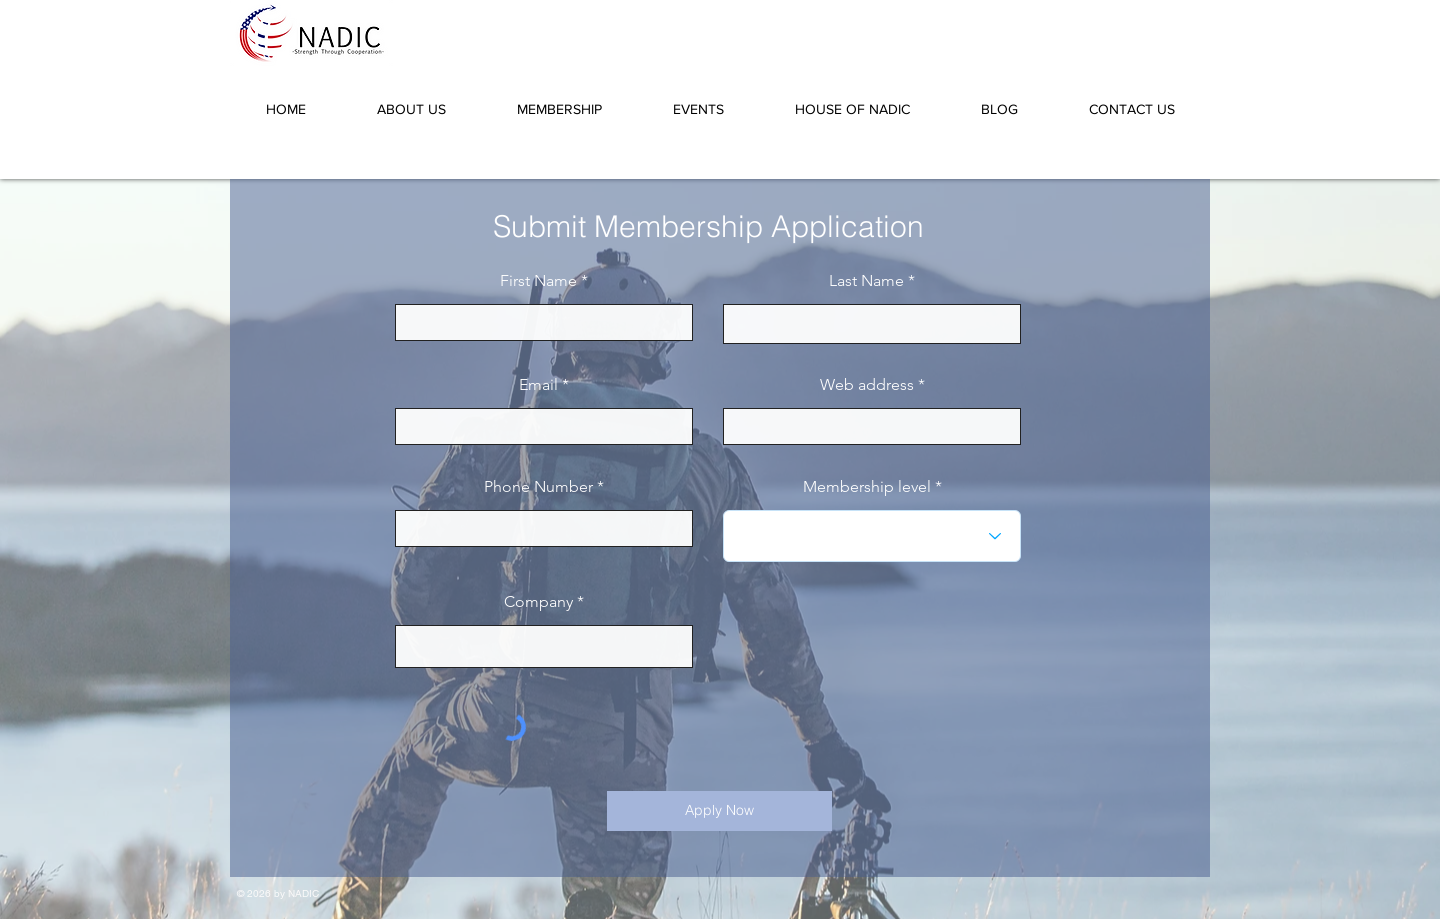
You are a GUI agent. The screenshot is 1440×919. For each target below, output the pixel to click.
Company (538, 602)
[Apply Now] (719, 811)
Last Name (866, 281)
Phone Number (538, 487)
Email (538, 385)
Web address (867, 385)
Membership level (867, 487)
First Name (538, 281)
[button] (411, 100)
